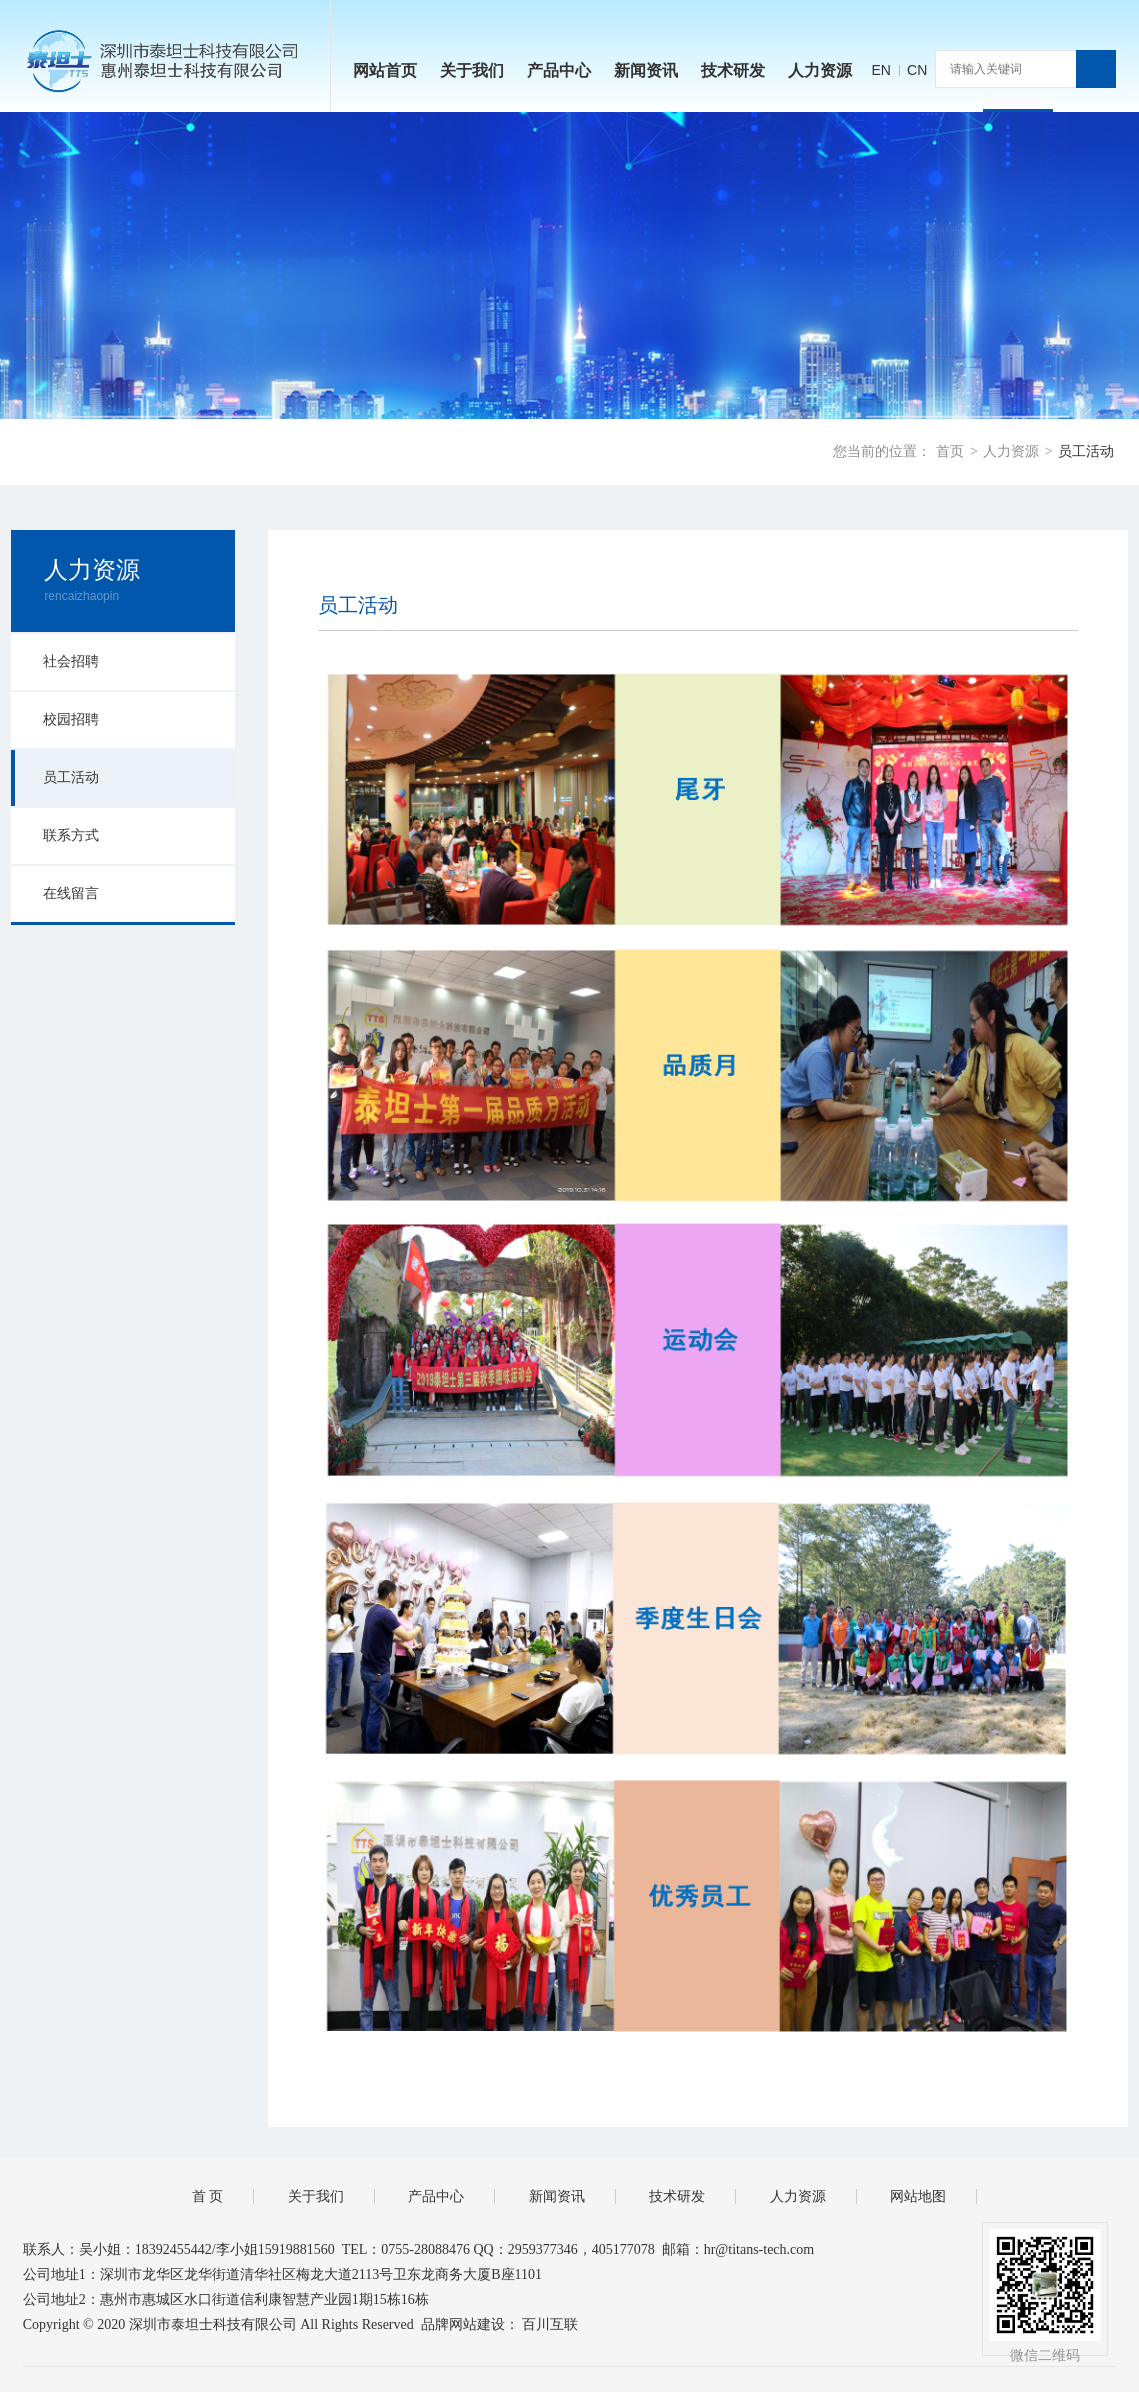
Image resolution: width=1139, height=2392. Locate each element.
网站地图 (918, 2196)
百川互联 (550, 2324)
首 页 (208, 2196)
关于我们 (472, 70)
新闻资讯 (646, 70)
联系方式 (71, 835)
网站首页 (385, 70)
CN (917, 70)
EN (880, 70)
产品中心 (559, 70)
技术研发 (733, 70)
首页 (950, 451)
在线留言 (71, 893)
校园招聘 (71, 719)
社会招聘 (71, 661)
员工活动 (1086, 451)
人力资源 (820, 70)
